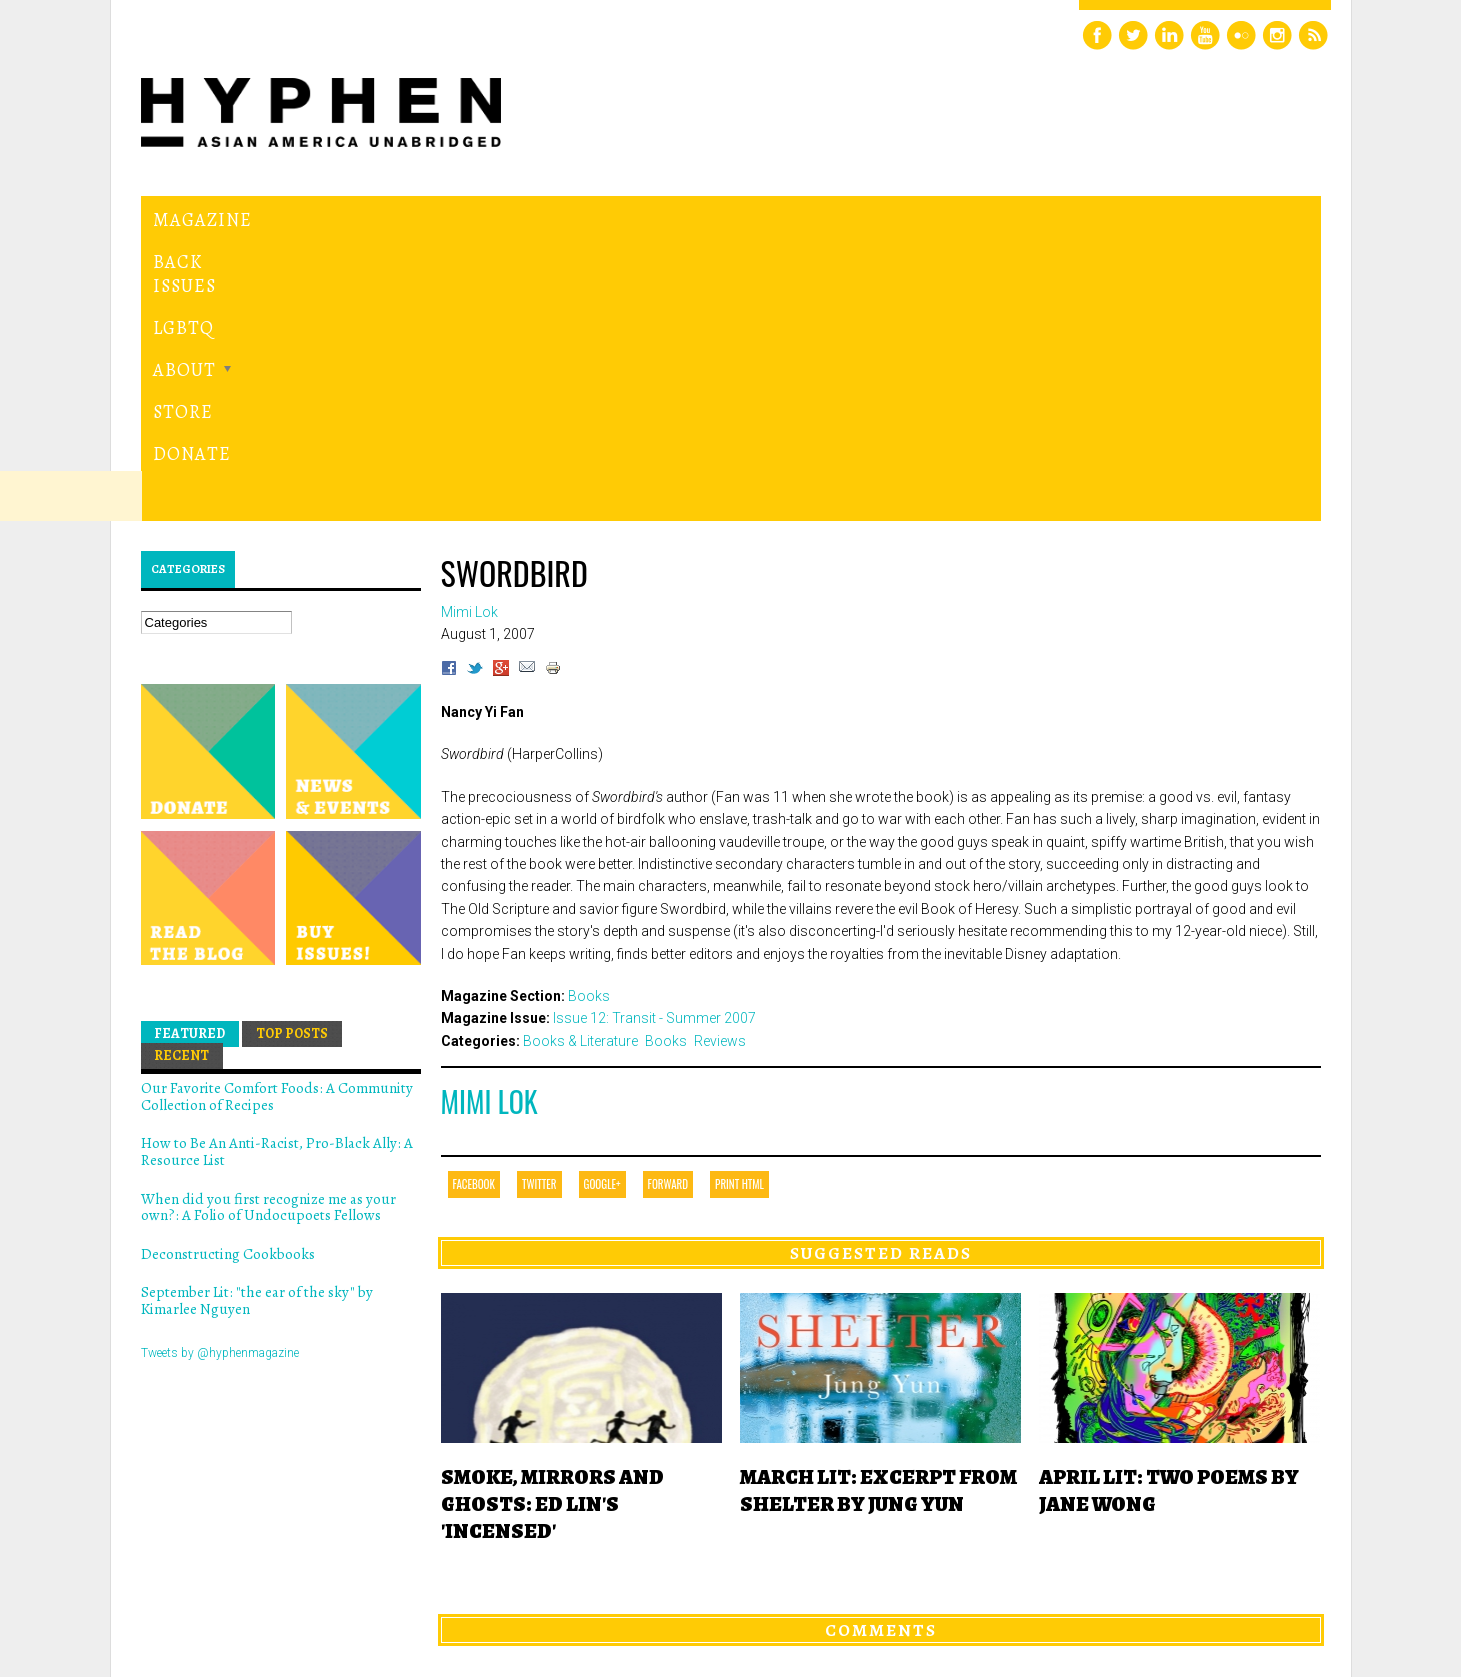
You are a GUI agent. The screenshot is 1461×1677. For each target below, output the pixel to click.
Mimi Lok (489, 826)
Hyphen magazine (233, 1577)
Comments (881, 1354)
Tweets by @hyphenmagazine (220, 1077)
